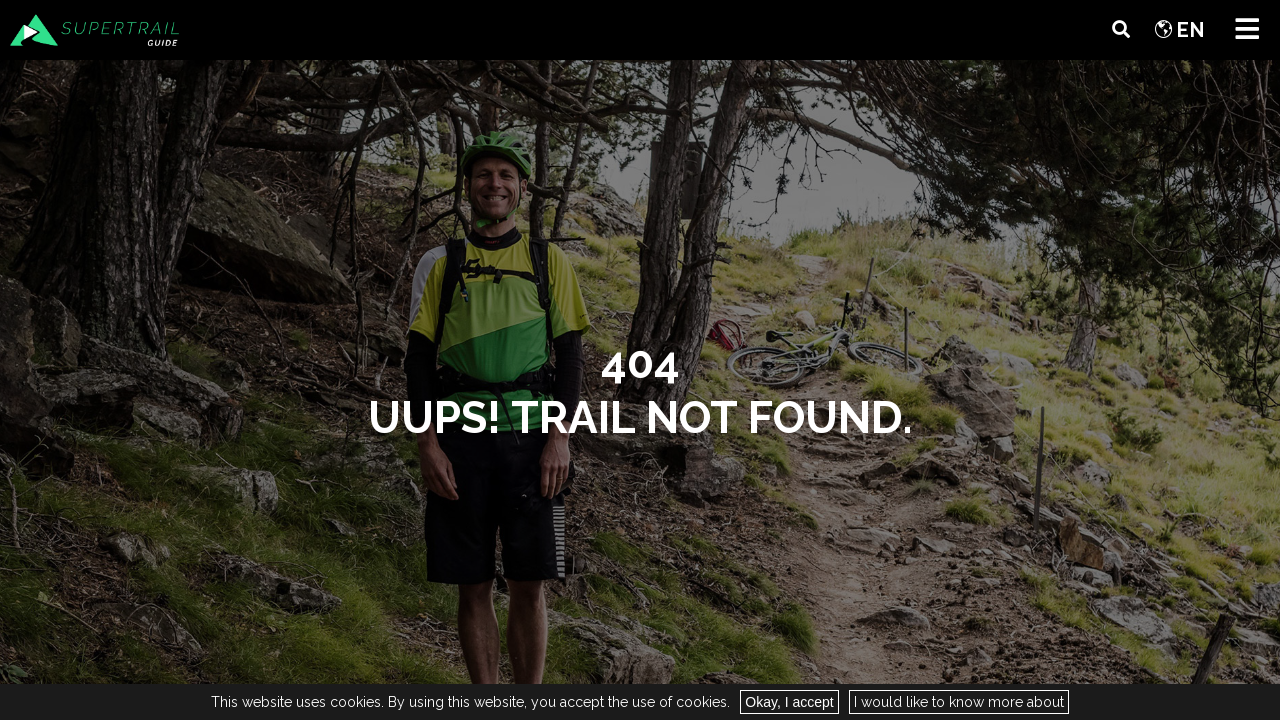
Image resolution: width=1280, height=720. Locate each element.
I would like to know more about (959, 702)
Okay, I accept (789, 702)
